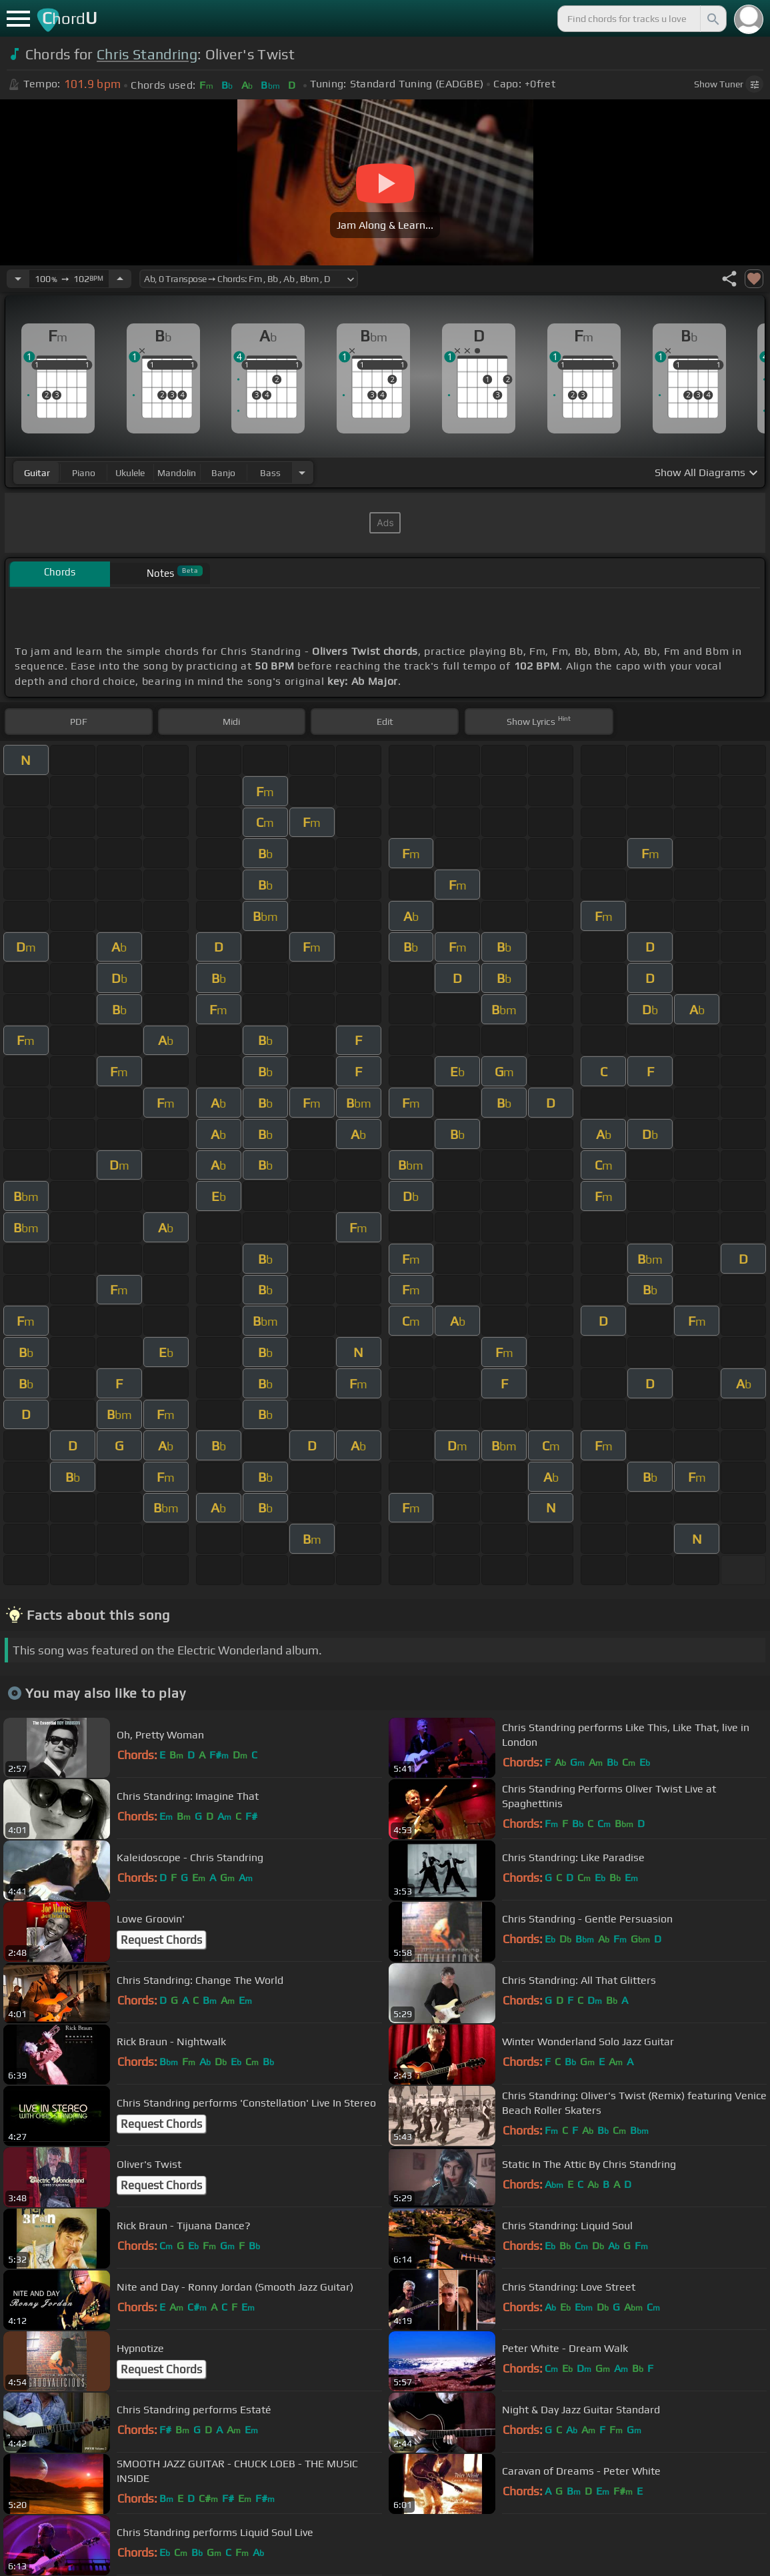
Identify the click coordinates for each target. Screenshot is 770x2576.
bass (270, 472)
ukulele (130, 472)
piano (83, 472)
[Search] (712, 18)
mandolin (176, 472)
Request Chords (161, 1940)
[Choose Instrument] (302, 472)
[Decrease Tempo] (18, 278)
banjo (223, 472)
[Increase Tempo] (120, 278)
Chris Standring (147, 54)
